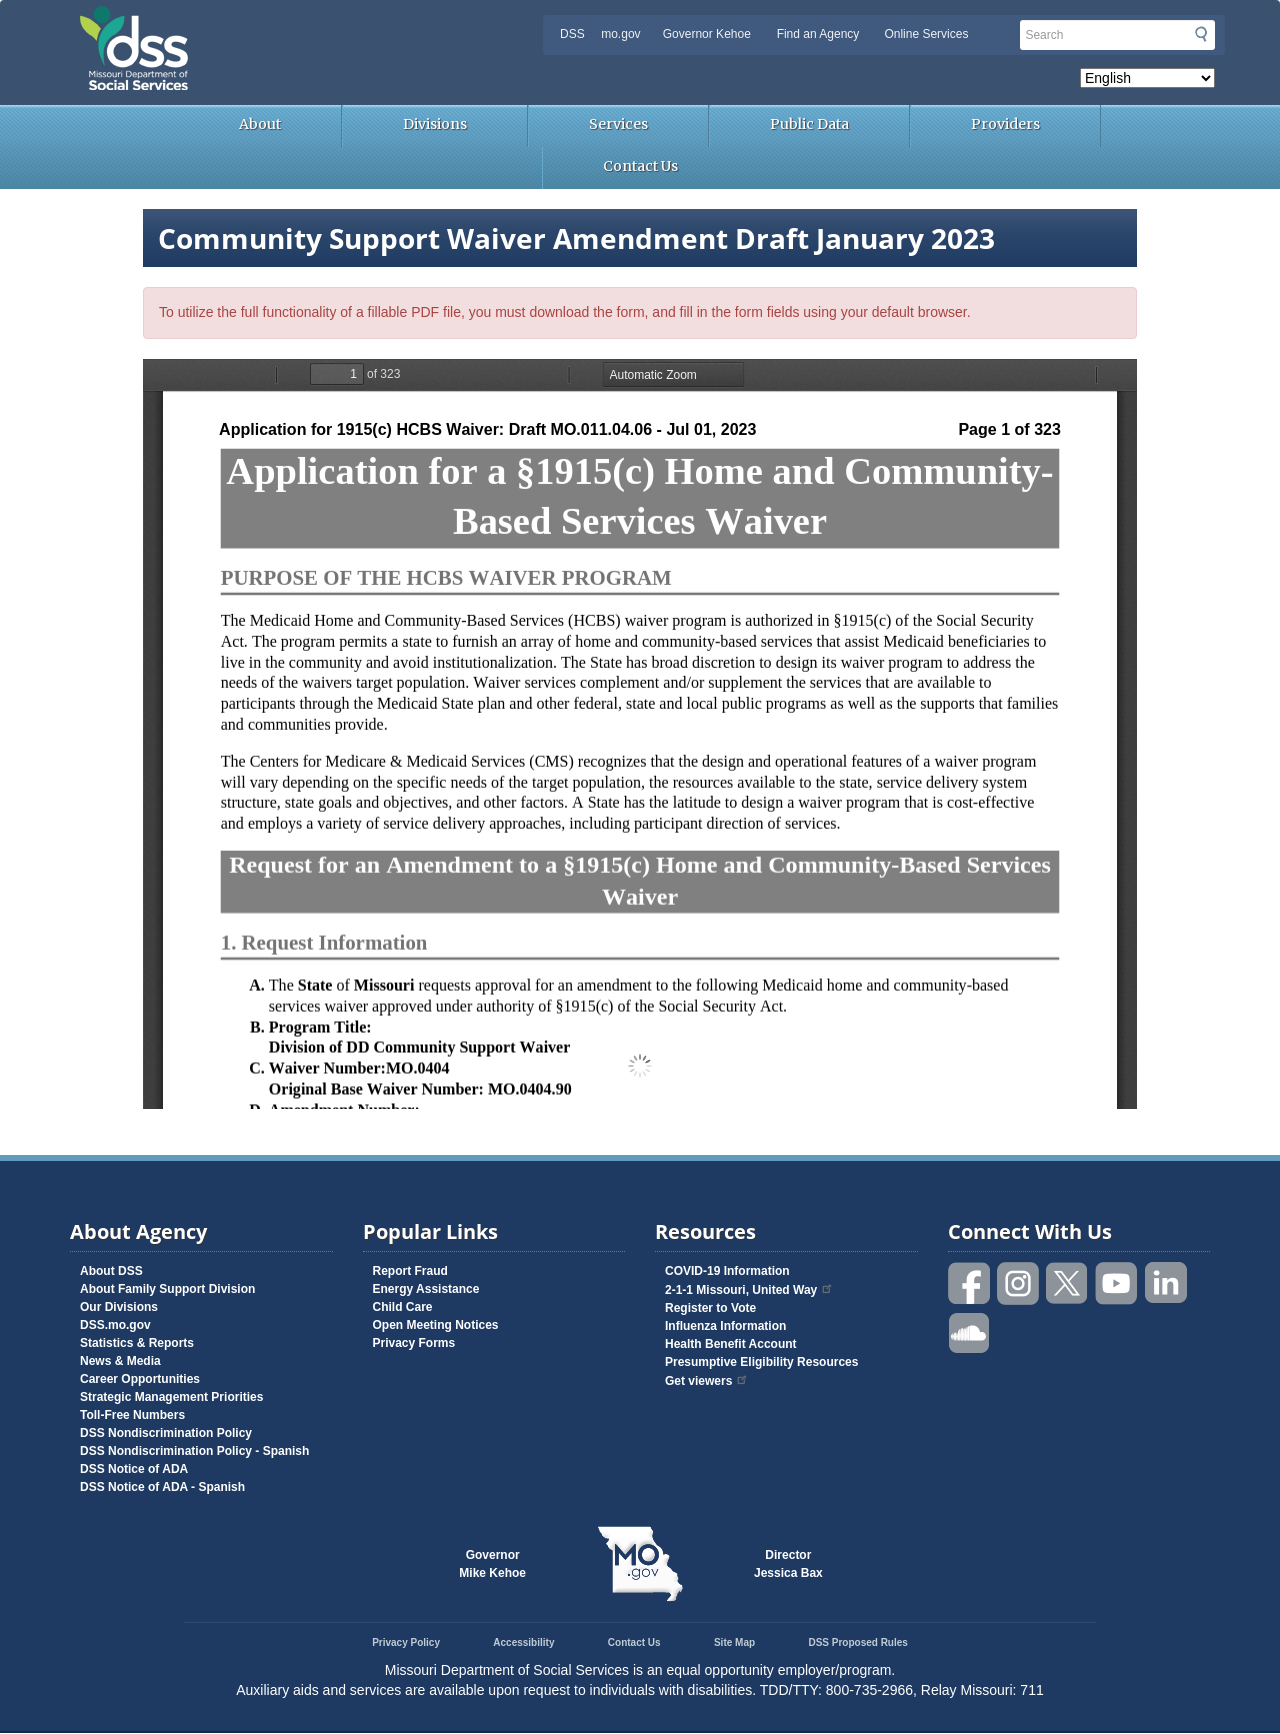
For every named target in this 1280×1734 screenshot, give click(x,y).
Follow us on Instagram (1019, 1283)
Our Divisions (119, 1307)
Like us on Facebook (970, 1283)
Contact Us (640, 166)
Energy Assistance (426, 1289)
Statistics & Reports (137, 1343)
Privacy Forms (414, 1343)
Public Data (809, 124)
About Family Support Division (167, 1289)
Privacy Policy (406, 1642)
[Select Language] (1147, 78)
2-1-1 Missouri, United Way (749, 1290)
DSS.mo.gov (115, 1325)
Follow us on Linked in (1166, 1283)
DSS (572, 34)
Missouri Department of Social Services (275, 22)
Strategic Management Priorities (171, 1397)
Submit (1201, 34)
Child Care (403, 1307)
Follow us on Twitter (1068, 1283)
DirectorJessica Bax (788, 1564)
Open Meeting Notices (436, 1325)
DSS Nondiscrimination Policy (166, 1433)
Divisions (435, 124)
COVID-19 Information (727, 1271)
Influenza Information (725, 1326)
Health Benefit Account (731, 1344)
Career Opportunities (140, 1379)
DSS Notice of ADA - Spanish (162, 1487)
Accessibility (523, 1642)
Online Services (926, 34)
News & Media (120, 1361)
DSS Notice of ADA (134, 1469)
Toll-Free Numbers (132, 1415)
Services (618, 124)
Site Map (734, 1642)
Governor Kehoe (707, 34)
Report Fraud (410, 1271)
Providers (1005, 124)
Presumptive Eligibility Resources (761, 1362)
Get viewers (707, 1381)
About (260, 124)
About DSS (111, 1271)
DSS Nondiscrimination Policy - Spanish (194, 1451)
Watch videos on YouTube (1117, 1283)
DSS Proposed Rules (857, 1642)
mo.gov (620, 34)
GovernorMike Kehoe (492, 1564)
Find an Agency (818, 34)
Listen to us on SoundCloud (970, 1331)
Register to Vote (710, 1308)
